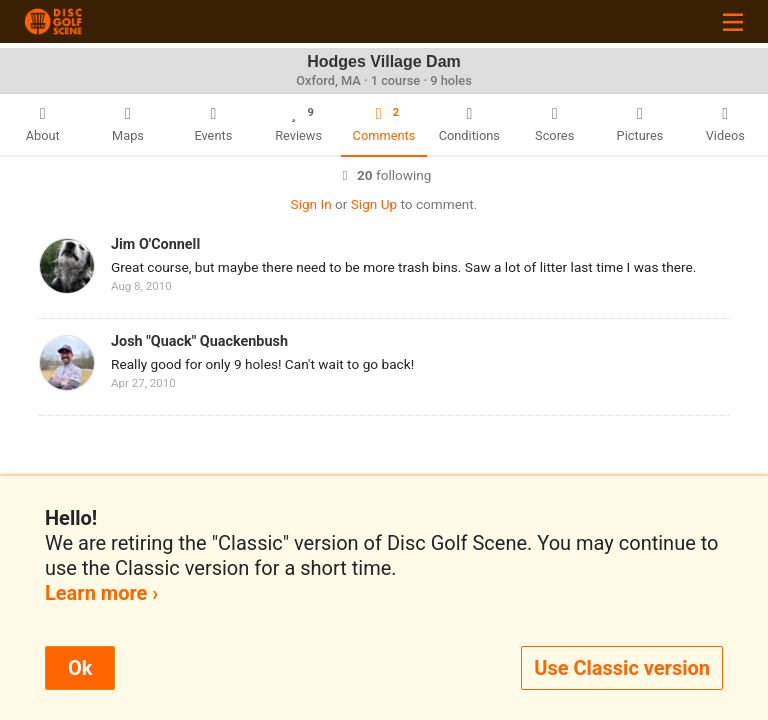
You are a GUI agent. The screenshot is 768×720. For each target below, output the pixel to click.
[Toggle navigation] (733, 21)
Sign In (311, 204)
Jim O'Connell (155, 244)
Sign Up (374, 204)
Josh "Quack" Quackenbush (199, 341)
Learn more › (101, 593)
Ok (80, 668)
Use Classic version (622, 668)
